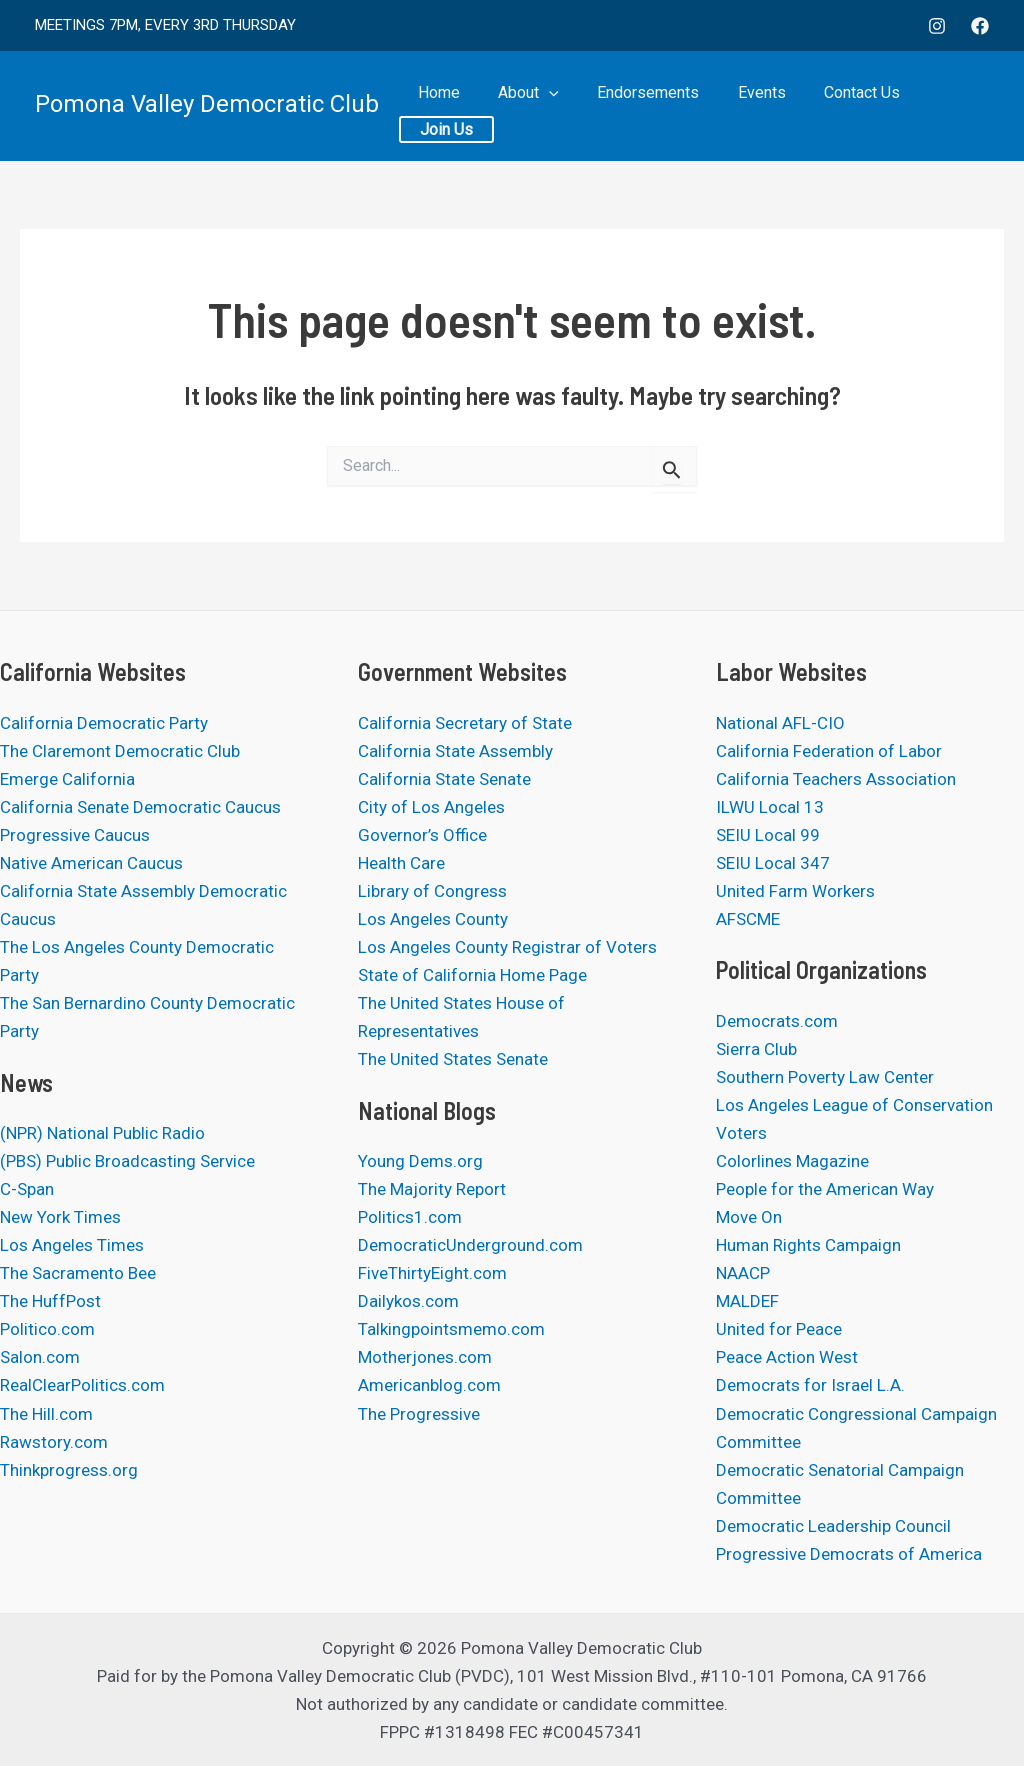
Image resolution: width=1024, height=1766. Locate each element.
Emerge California (67, 779)
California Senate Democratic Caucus (140, 807)
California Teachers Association (836, 779)
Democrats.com (777, 1021)
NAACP (743, 1273)
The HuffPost (50, 1301)
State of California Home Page (472, 975)
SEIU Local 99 (768, 835)
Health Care (401, 863)
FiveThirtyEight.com (432, 1273)
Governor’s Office (422, 835)
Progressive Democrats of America (849, 1554)
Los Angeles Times (72, 1245)
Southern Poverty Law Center (825, 1077)
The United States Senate (453, 1059)
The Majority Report (432, 1189)
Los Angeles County (433, 919)
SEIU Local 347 (773, 863)
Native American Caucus (91, 863)
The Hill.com (46, 1414)
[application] (561, 105)
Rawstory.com (54, 1442)
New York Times (60, 1217)
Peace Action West (787, 1357)
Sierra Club (756, 1049)
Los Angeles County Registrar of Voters (507, 947)
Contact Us (849, 105)
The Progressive (419, 1414)
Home (459, 105)
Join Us (945, 105)
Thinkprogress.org (69, 1470)
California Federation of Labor (829, 751)
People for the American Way (825, 1189)
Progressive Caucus (75, 835)
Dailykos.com (408, 1301)
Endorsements (652, 105)
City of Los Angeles (431, 807)
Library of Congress (432, 891)
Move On (749, 1217)
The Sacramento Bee (78, 1273)
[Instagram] (937, 26)
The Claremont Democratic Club (120, 751)
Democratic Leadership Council (833, 1526)
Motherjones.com (425, 1357)
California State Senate (444, 779)
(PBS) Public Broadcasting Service (127, 1161)
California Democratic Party (104, 723)
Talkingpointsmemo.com (451, 1329)
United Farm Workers (795, 891)
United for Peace (779, 1329)
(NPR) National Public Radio (102, 1133)
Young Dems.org (420, 1161)
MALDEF (747, 1301)
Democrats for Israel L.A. (810, 1385)
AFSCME (748, 919)
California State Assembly (455, 751)
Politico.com (47, 1329)
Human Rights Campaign (808, 1245)
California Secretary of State (465, 723)
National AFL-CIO (780, 723)
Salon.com (40, 1357)
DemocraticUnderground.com (470, 1245)
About (540, 105)
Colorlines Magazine (792, 1161)
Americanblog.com (429, 1385)
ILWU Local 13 (770, 807)
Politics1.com (410, 1217)
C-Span (27, 1189)
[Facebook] (980, 26)
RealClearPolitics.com (82, 1385)
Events (757, 105)
